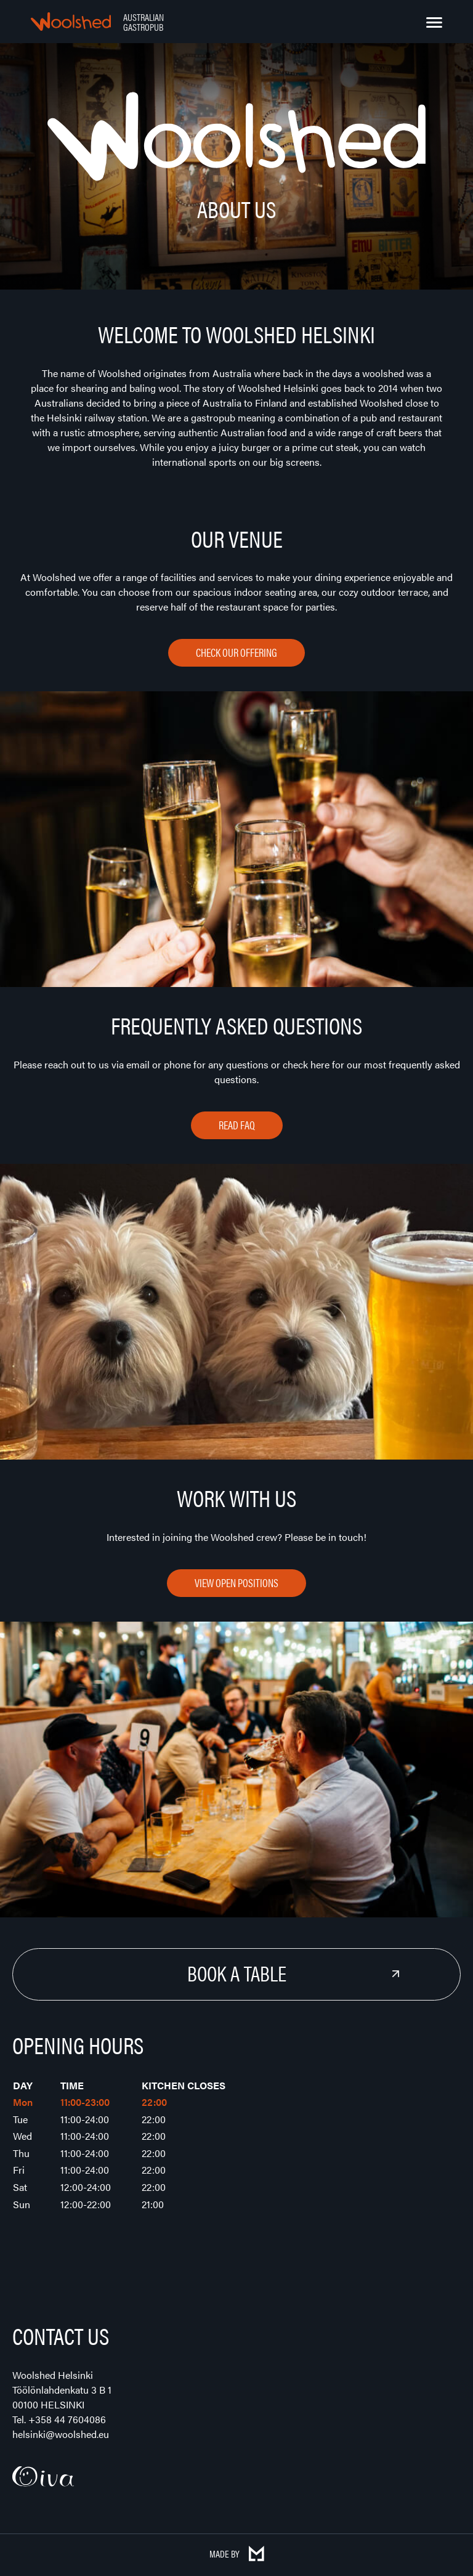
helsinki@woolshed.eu (60, 2434)
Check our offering (236, 652)
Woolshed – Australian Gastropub (71, 21)
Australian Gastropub (143, 22)
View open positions (236, 1582)
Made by (236, 2553)
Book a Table (236, 1973)
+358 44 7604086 (67, 2419)
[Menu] (434, 22)
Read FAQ (237, 1124)
